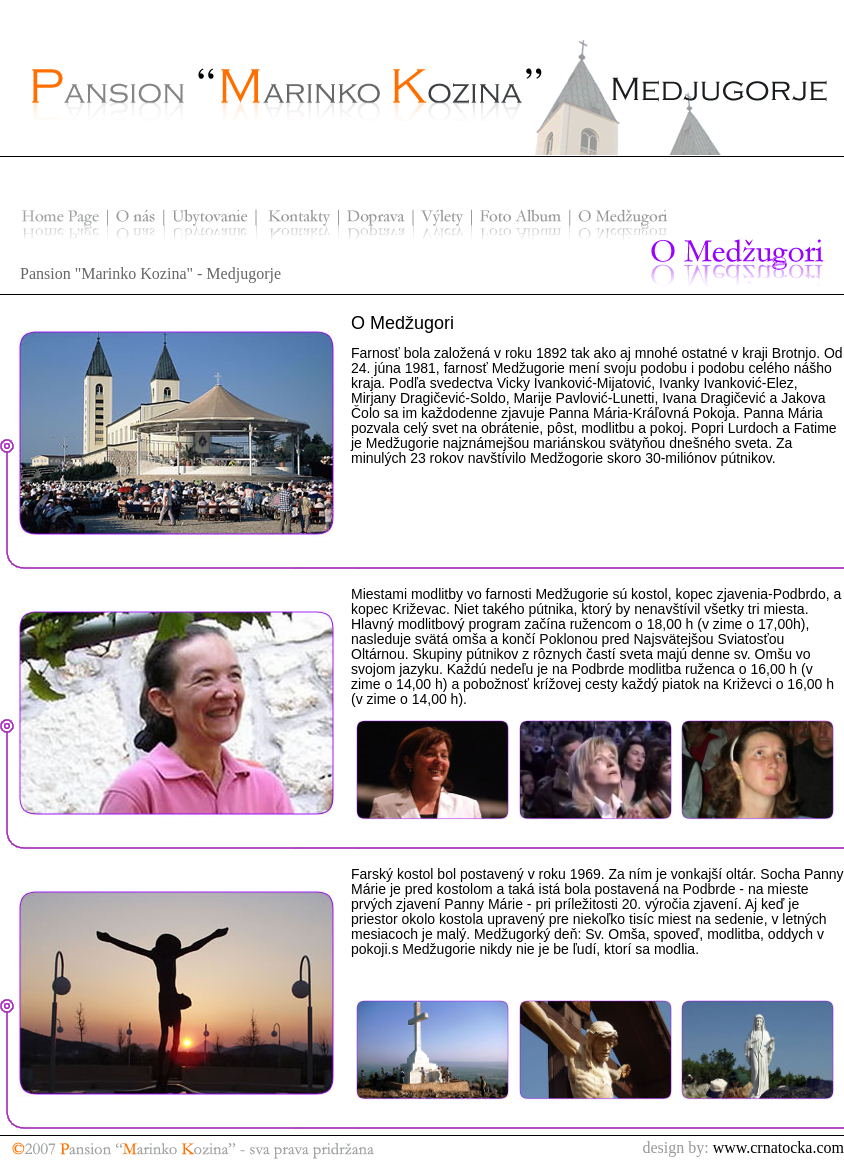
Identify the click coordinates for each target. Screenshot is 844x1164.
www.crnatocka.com (778, 1147)
